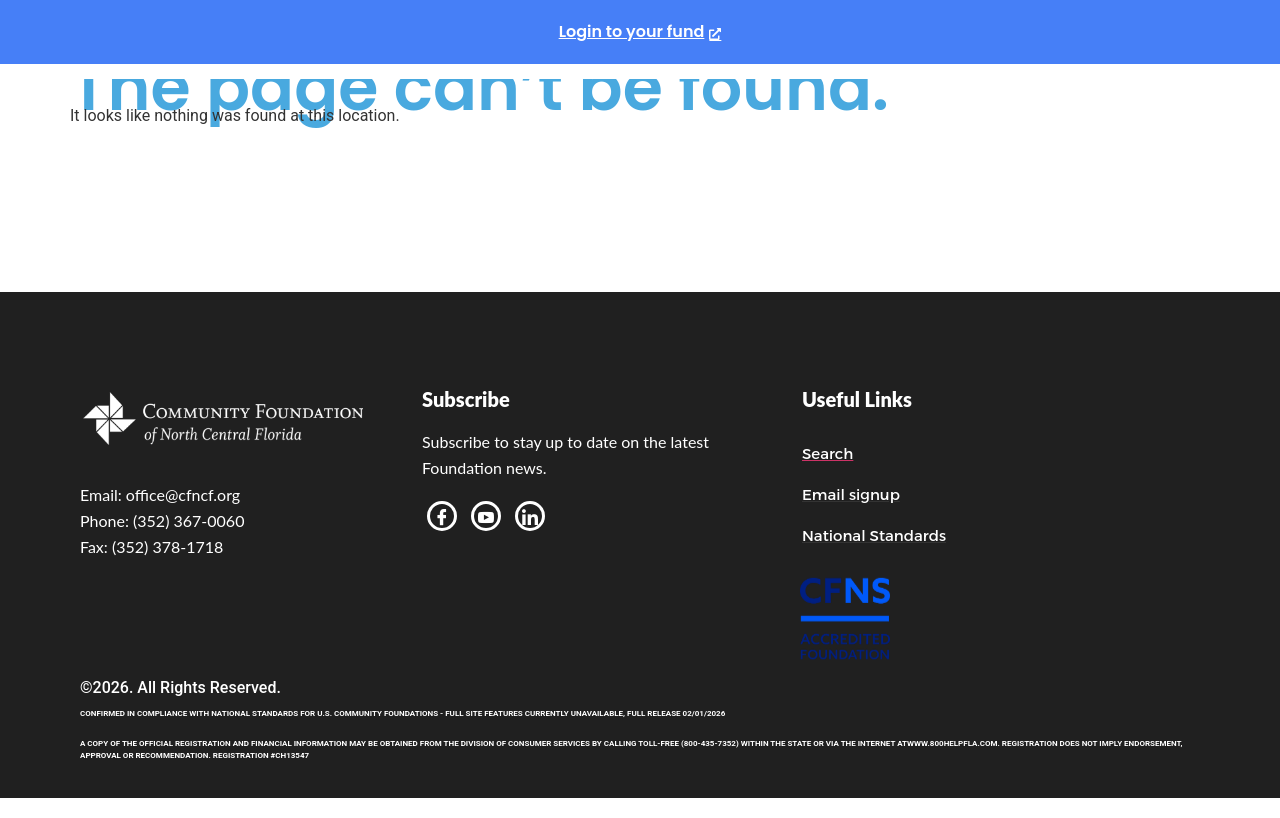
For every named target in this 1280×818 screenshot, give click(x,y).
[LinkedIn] (530, 516)
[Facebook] (442, 516)
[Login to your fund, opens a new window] (640, 32)
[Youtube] (486, 516)
